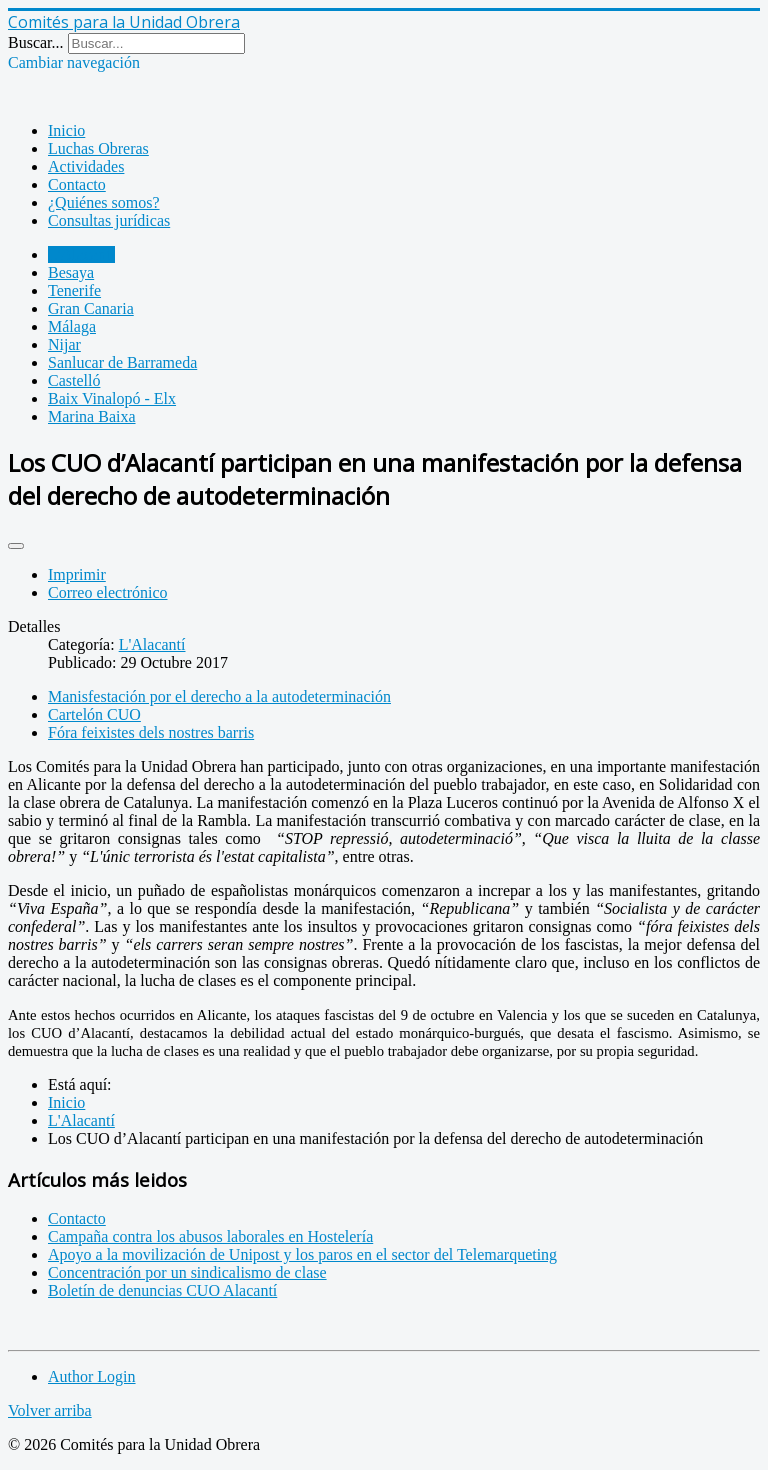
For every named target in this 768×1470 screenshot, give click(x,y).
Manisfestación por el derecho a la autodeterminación (219, 696)
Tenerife (74, 290)
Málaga (72, 326)
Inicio (66, 130)
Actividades (86, 166)
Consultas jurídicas (109, 220)
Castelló (74, 380)
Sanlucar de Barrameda (122, 362)
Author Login (92, 1376)
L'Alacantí (81, 254)
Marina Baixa (92, 416)
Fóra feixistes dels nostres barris (151, 732)
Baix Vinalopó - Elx (112, 398)
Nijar (64, 344)
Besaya (71, 272)
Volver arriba (50, 1410)
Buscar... (36, 42)
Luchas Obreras (98, 148)
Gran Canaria (91, 308)
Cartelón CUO (94, 714)
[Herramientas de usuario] (16, 546)
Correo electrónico (108, 592)
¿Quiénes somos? (104, 202)
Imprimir (77, 574)
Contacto (77, 184)
